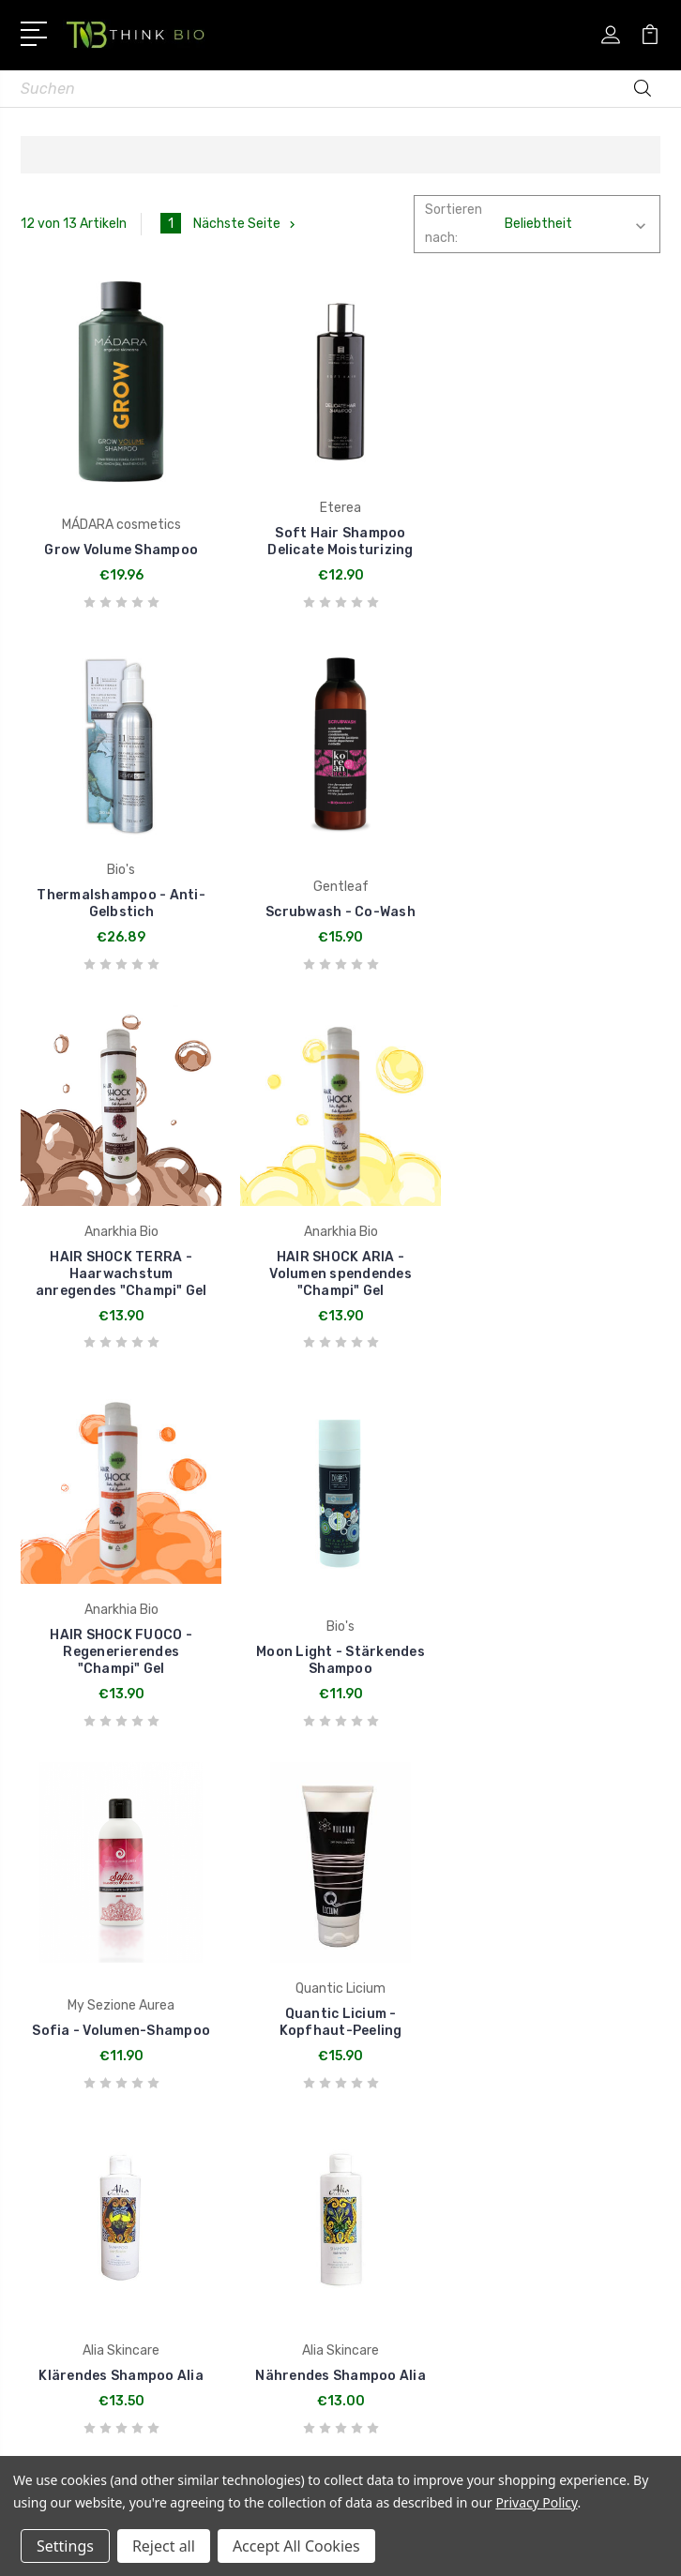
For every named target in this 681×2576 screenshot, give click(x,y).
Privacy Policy (536, 2502)
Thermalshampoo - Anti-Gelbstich (560, 541)
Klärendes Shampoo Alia (340, 1669)
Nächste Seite (246, 224)
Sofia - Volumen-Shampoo (560, 1307)
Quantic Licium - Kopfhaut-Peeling (121, 1660)
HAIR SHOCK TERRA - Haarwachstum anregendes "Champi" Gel (341, 912)
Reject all (163, 2546)
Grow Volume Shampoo (121, 550)
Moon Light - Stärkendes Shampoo (340, 1298)
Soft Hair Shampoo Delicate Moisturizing (340, 541)
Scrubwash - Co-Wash (121, 929)
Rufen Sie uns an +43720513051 (153, 2041)
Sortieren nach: (453, 224)
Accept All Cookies (296, 2546)
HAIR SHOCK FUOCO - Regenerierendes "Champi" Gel (121, 1290)
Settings (65, 2546)
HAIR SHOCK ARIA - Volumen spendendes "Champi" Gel (560, 912)
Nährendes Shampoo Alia (560, 1669)
